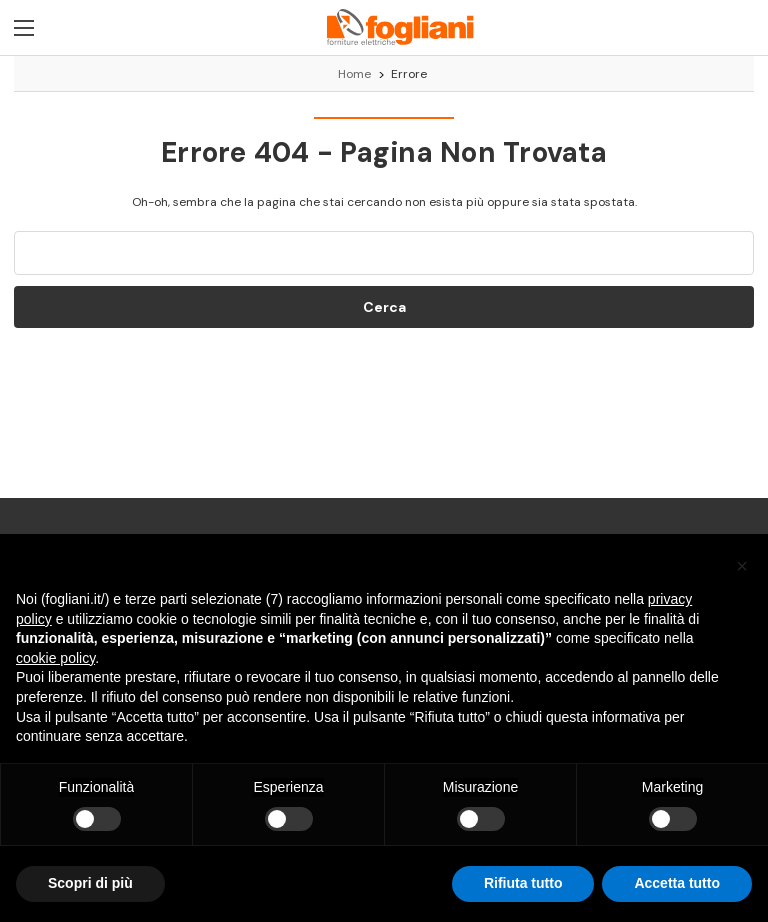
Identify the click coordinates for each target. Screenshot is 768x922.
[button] (742, 566)
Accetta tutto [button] (677, 883)
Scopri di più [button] (90, 883)
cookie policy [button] (55, 658)
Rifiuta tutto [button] (523, 883)
